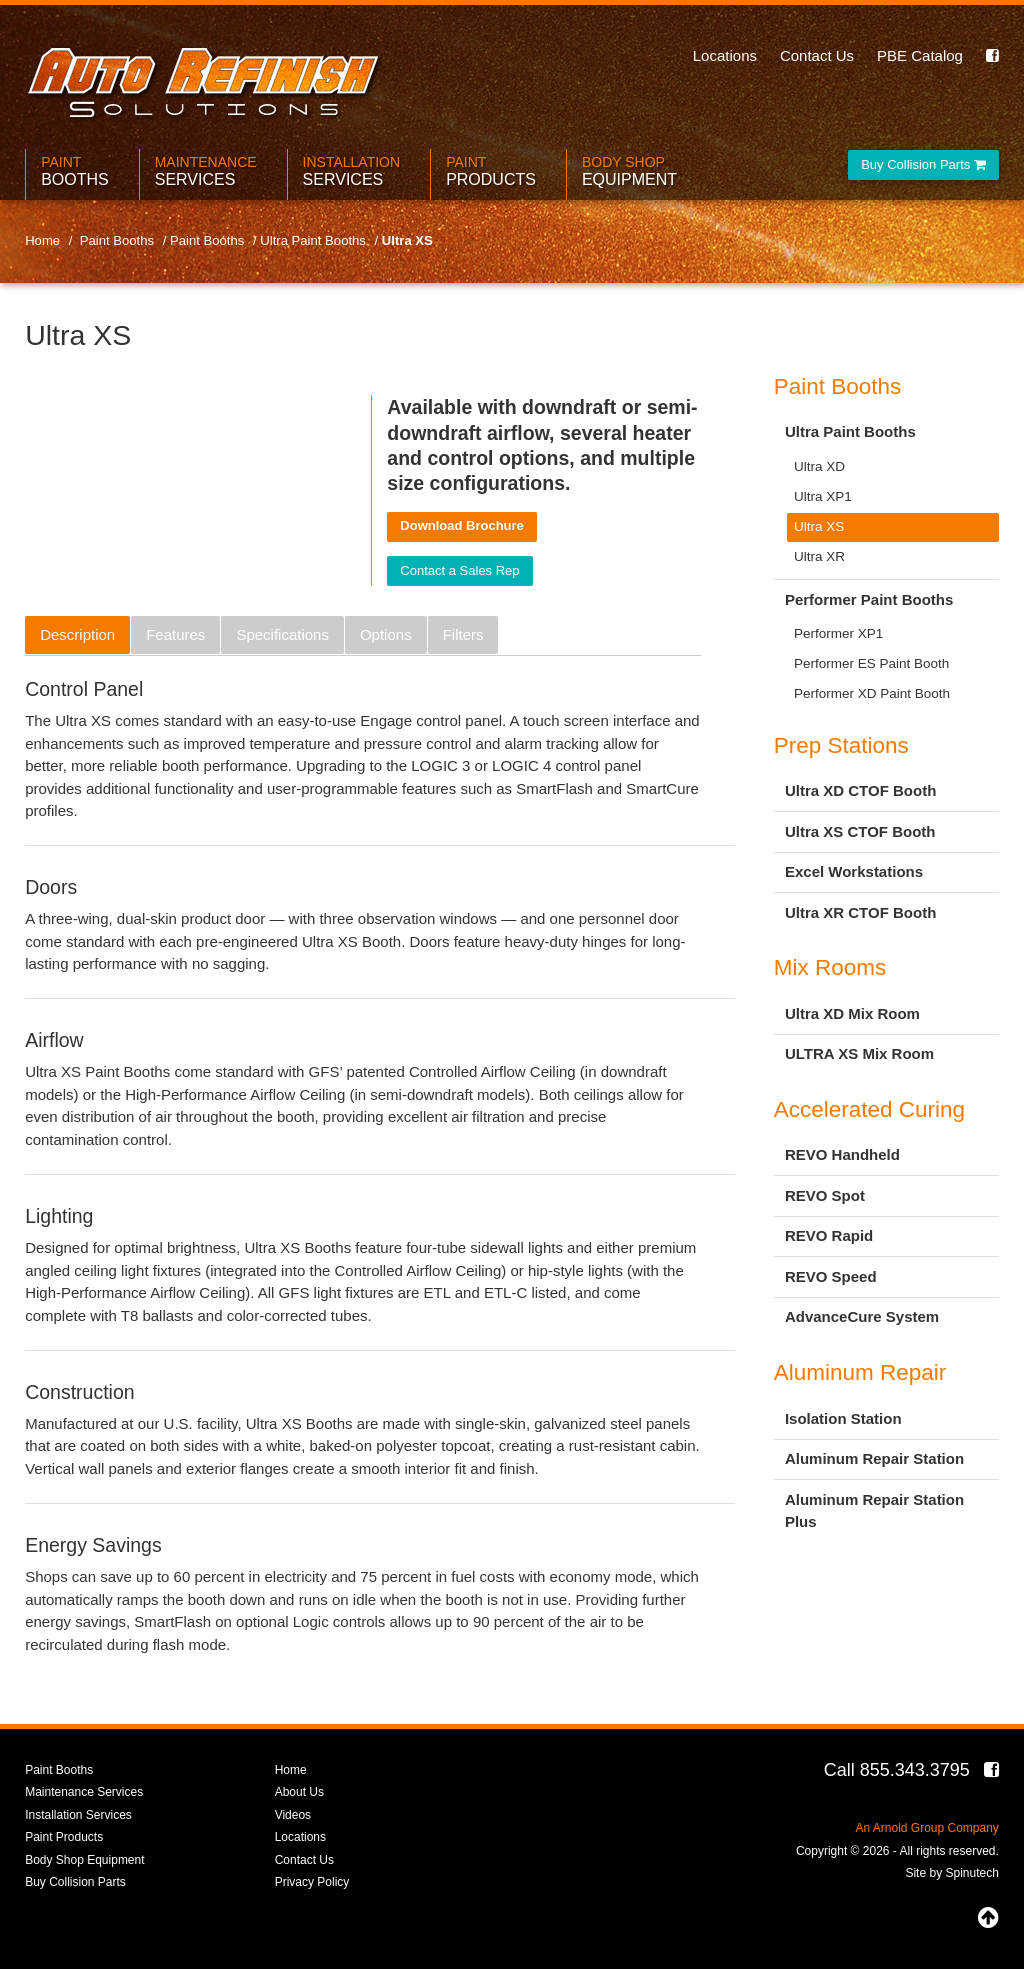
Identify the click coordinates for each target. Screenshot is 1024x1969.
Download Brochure (462, 525)
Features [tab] (175, 634)
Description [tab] (77, 634)
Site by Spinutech (951, 1873)
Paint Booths (838, 386)
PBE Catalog (920, 55)
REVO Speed (831, 1276)
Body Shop (629, 171)
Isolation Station (843, 1418)
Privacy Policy (312, 1882)
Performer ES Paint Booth (871, 663)
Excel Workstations (854, 871)
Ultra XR (819, 556)
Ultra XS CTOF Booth (860, 831)
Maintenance (206, 171)
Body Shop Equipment (84, 1860)
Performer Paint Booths (869, 599)
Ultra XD (819, 466)
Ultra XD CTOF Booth (860, 790)
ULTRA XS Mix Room (859, 1053)
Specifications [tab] (282, 634)
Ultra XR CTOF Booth (860, 912)
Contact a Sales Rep (459, 570)
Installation (352, 171)
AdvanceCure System (862, 1316)
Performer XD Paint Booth (872, 693)
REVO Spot (825, 1195)
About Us (299, 1792)
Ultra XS (819, 526)
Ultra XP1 (823, 496)
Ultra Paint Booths (850, 431)
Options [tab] (386, 634)
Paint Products (64, 1837)
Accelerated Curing (869, 1109)
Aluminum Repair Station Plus (874, 1511)
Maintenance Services (84, 1792)
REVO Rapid (829, 1235)
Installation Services (78, 1815)
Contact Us (817, 55)
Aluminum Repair (860, 1372)
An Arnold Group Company (926, 1828)
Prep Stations (841, 745)
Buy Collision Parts (923, 164)
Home (291, 1770)
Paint (75, 171)
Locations (725, 55)
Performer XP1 (838, 633)
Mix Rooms (830, 967)
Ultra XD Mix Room (852, 1013)
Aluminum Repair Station (874, 1458)
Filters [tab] (463, 634)
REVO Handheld (842, 1154)
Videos (293, 1815)
